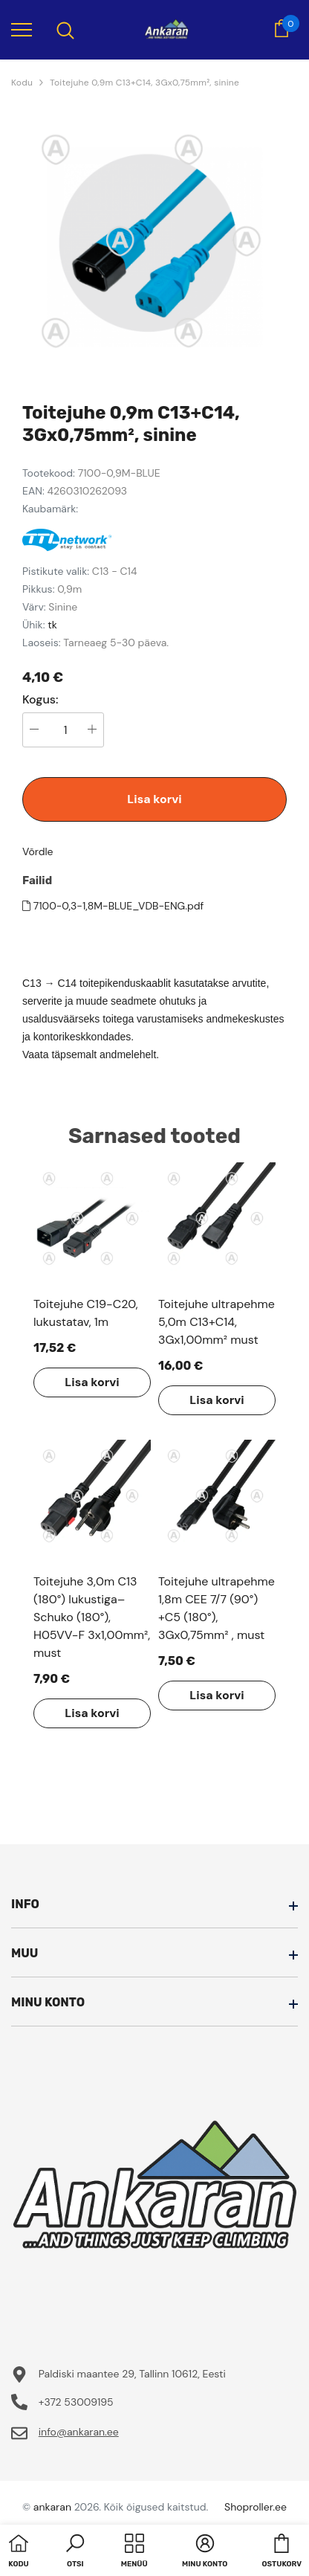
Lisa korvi (154, 799)
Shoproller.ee (255, 2507)
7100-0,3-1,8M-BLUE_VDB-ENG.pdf (113, 905)
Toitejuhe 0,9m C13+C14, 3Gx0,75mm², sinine (144, 82)
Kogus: (40, 699)
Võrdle (37, 851)
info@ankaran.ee (79, 2431)
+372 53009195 (76, 2402)
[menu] (21, 29)
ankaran (52, 2507)
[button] (75, 2552)
